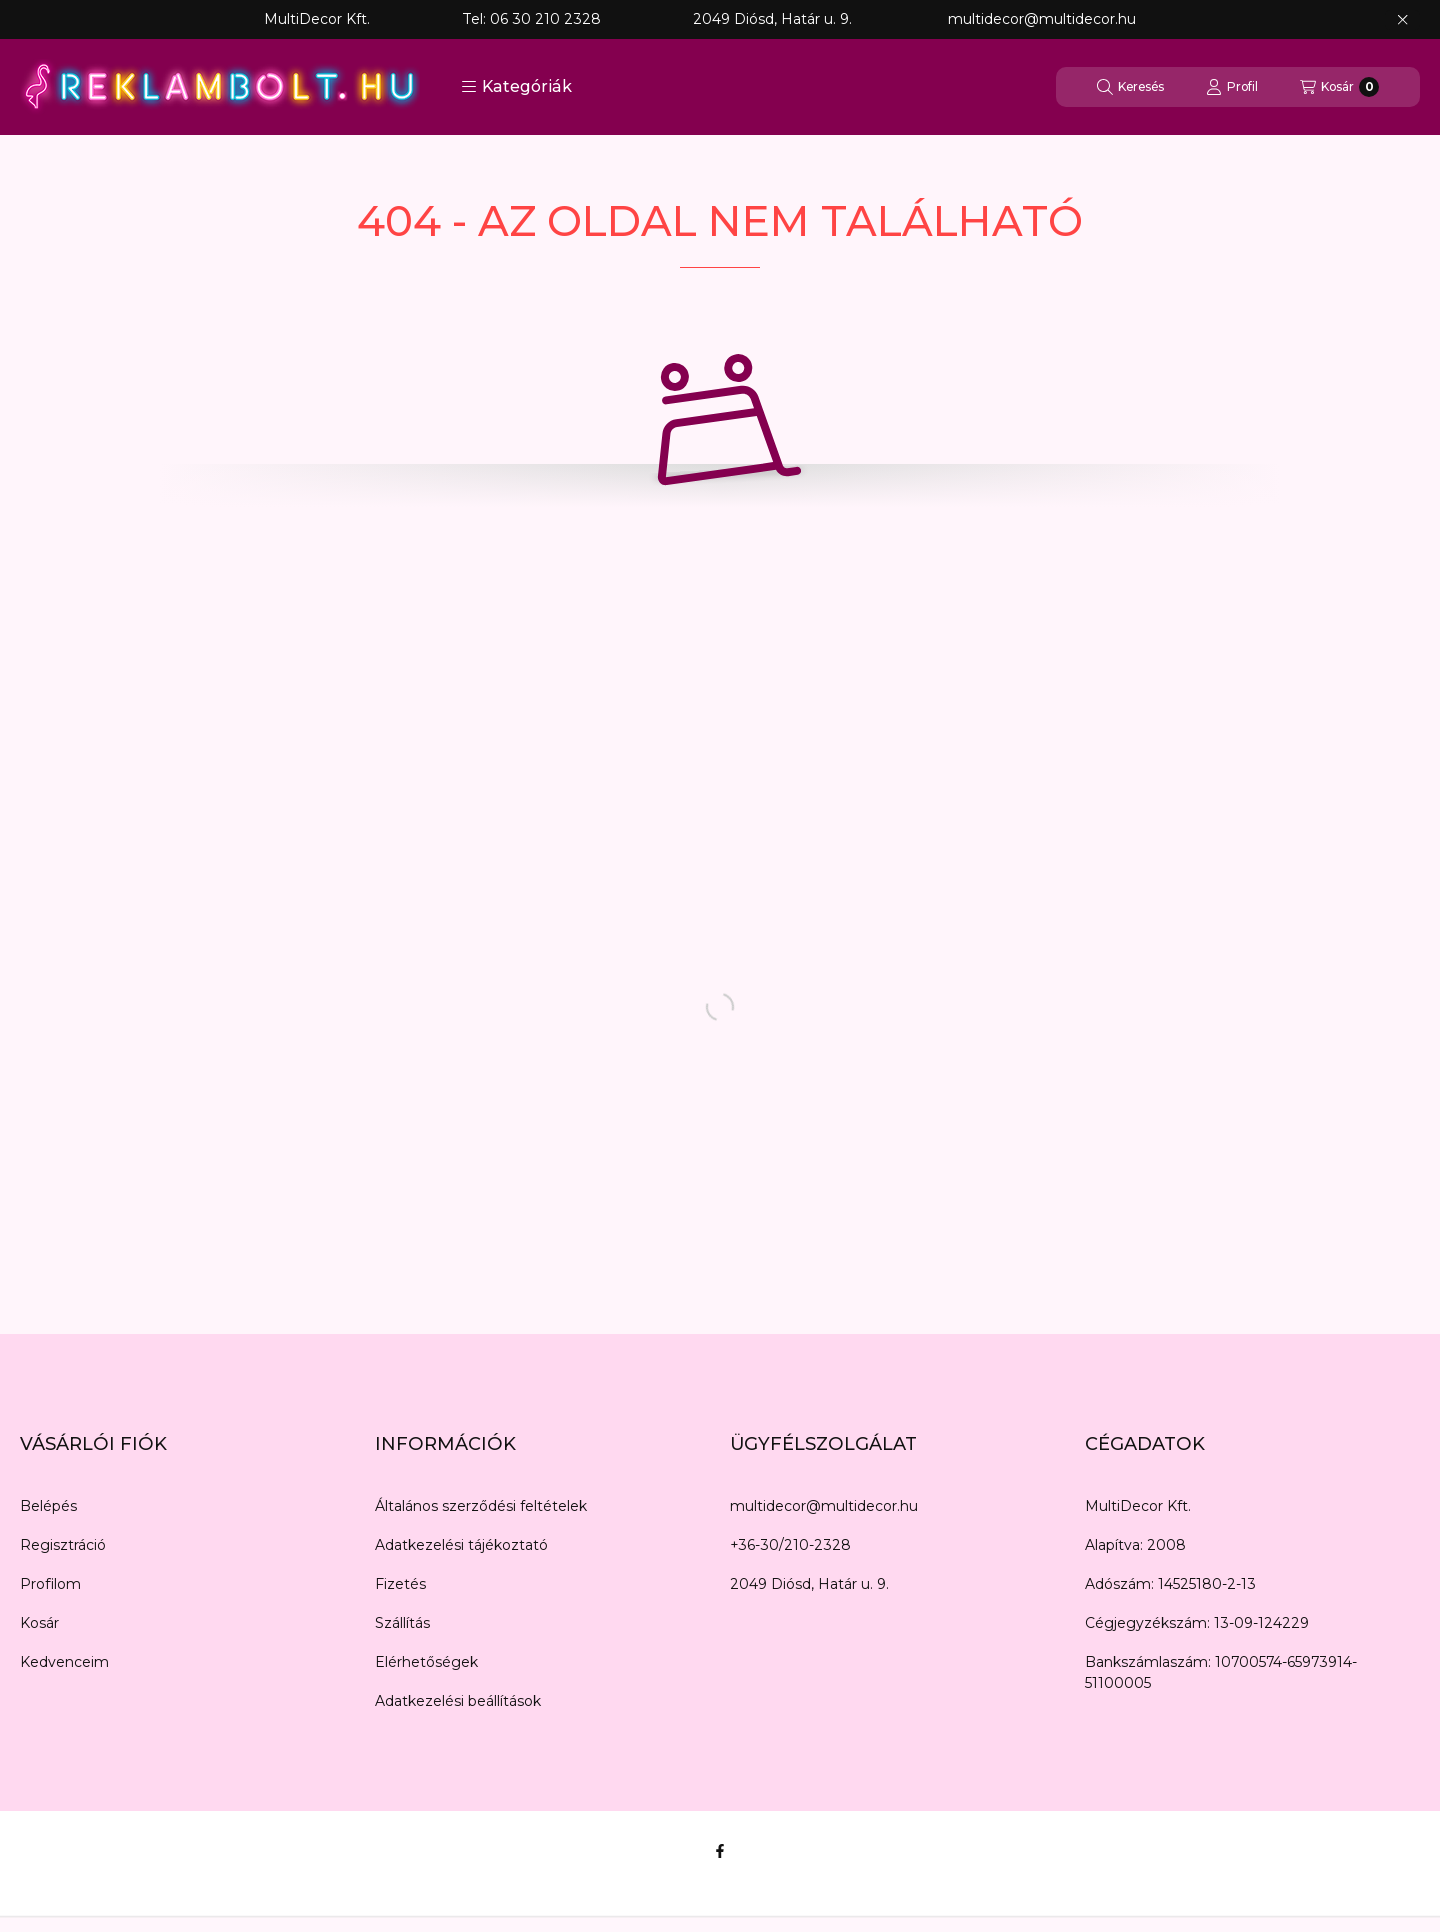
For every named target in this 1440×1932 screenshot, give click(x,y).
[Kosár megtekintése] (1339, 87)
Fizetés (400, 1584)
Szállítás (402, 1623)
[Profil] (1232, 87)
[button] (516, 87)
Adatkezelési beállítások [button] (458, 1701)
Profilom (50, 1584)
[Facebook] (720, 1851)
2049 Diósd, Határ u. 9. (809, 1584)
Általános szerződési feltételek (481, 1506)
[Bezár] (1402, 20)
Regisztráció (63, 1545)
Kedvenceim (64, 1662)
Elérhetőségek (426, 1662)
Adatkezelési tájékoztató (461, 1545)
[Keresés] (1130, 87)
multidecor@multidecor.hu (824, 1506)
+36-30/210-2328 (790, 1545)
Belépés (48, 1506)
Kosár (39, 1623)
